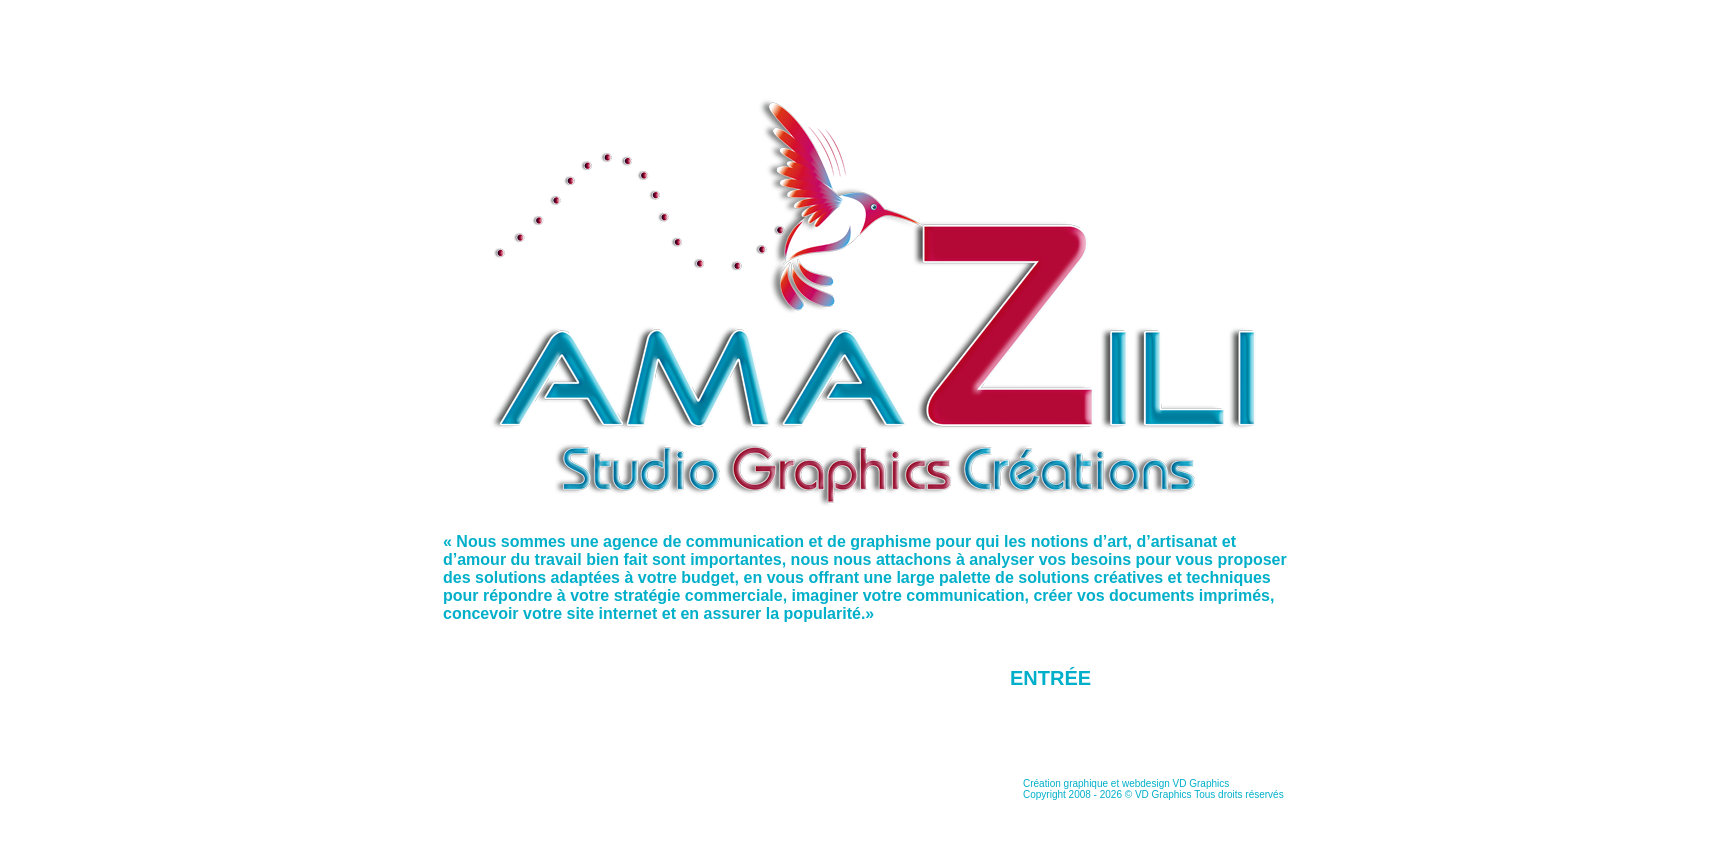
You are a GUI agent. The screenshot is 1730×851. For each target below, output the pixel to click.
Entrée (1050, 678)
